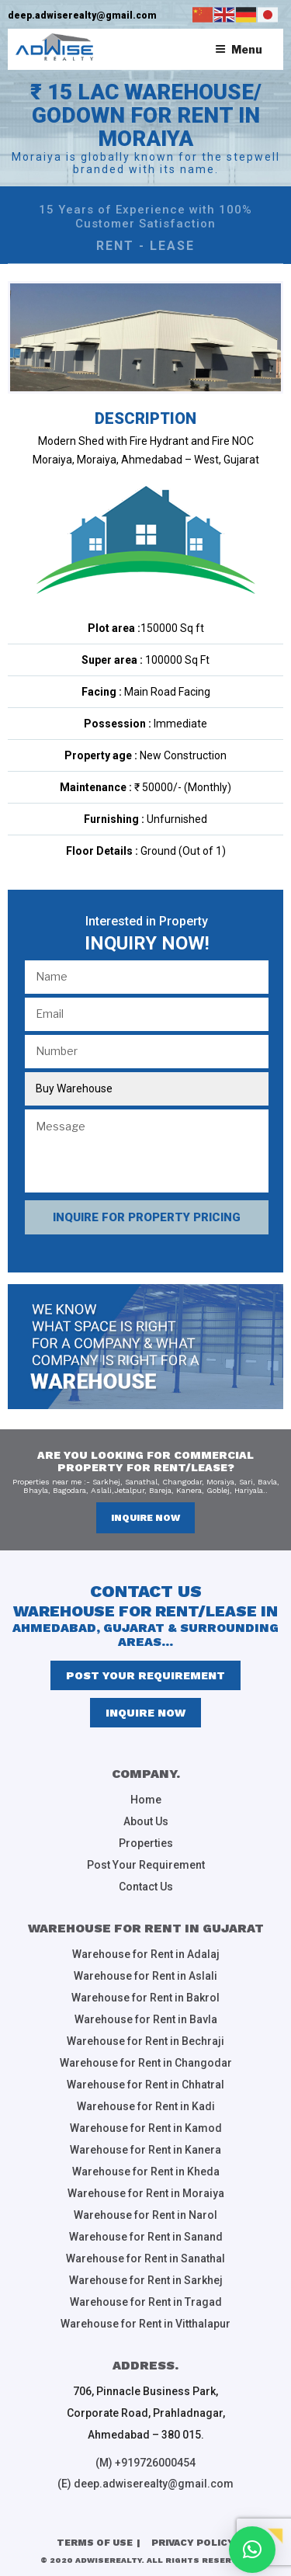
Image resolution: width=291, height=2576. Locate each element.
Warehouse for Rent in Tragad (146, 2302)
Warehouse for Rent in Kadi (146, 2106)
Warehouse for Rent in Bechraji (145, 2041)
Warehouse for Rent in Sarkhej (146, 2280)
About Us (145, 1821)
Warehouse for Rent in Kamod (146, 2128)
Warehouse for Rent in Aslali (145, 1976)
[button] (252, 2549)
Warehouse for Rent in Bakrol (145, 1997)
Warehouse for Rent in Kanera (145, 2150)
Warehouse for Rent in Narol (145, 2215)
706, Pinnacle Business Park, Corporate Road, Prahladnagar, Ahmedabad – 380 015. (146, 2413)
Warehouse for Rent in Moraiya (146, 2193)
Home (145, 1799)
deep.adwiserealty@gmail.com (82, 15)
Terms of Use (95, 2542)
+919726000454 (155, 2462)
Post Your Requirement (145, 1675)
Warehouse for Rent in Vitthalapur (145, 2323)
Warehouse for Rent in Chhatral (145, 2084)
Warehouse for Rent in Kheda (146, 2171)
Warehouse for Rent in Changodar (146, 2063)
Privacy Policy (192, 2542)
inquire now (145, 1517)
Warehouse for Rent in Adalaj (146, 1954)
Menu (238, 49)
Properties (146, 1843)
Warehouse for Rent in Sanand (146, 2237)
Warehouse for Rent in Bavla (145, 2019)
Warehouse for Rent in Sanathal (145, 2258)
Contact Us (146, 1886)
